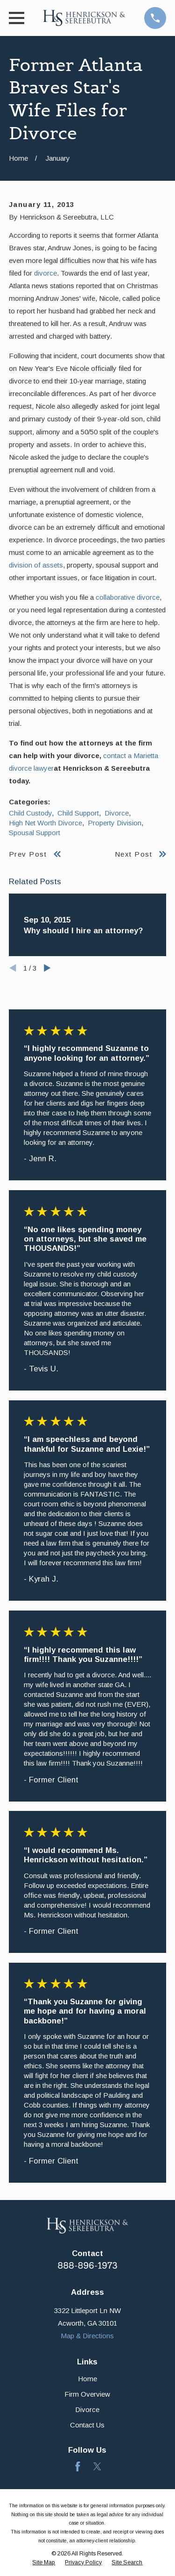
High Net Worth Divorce (45, 823)
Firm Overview (87, 2394)
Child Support (78, 813)
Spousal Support (34, 833)
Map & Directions (87, 2336)
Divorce (117, 813)
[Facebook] (78, 2466)
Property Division (114, 823)
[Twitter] (97, 2466)
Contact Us (87, 2425)
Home (87, 2379)
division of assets (36, 565)
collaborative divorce (128, 597)
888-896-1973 (87, 2265)
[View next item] (47, 968)
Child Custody (30, 813)
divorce (45, 273)
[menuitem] (43, 2563)
